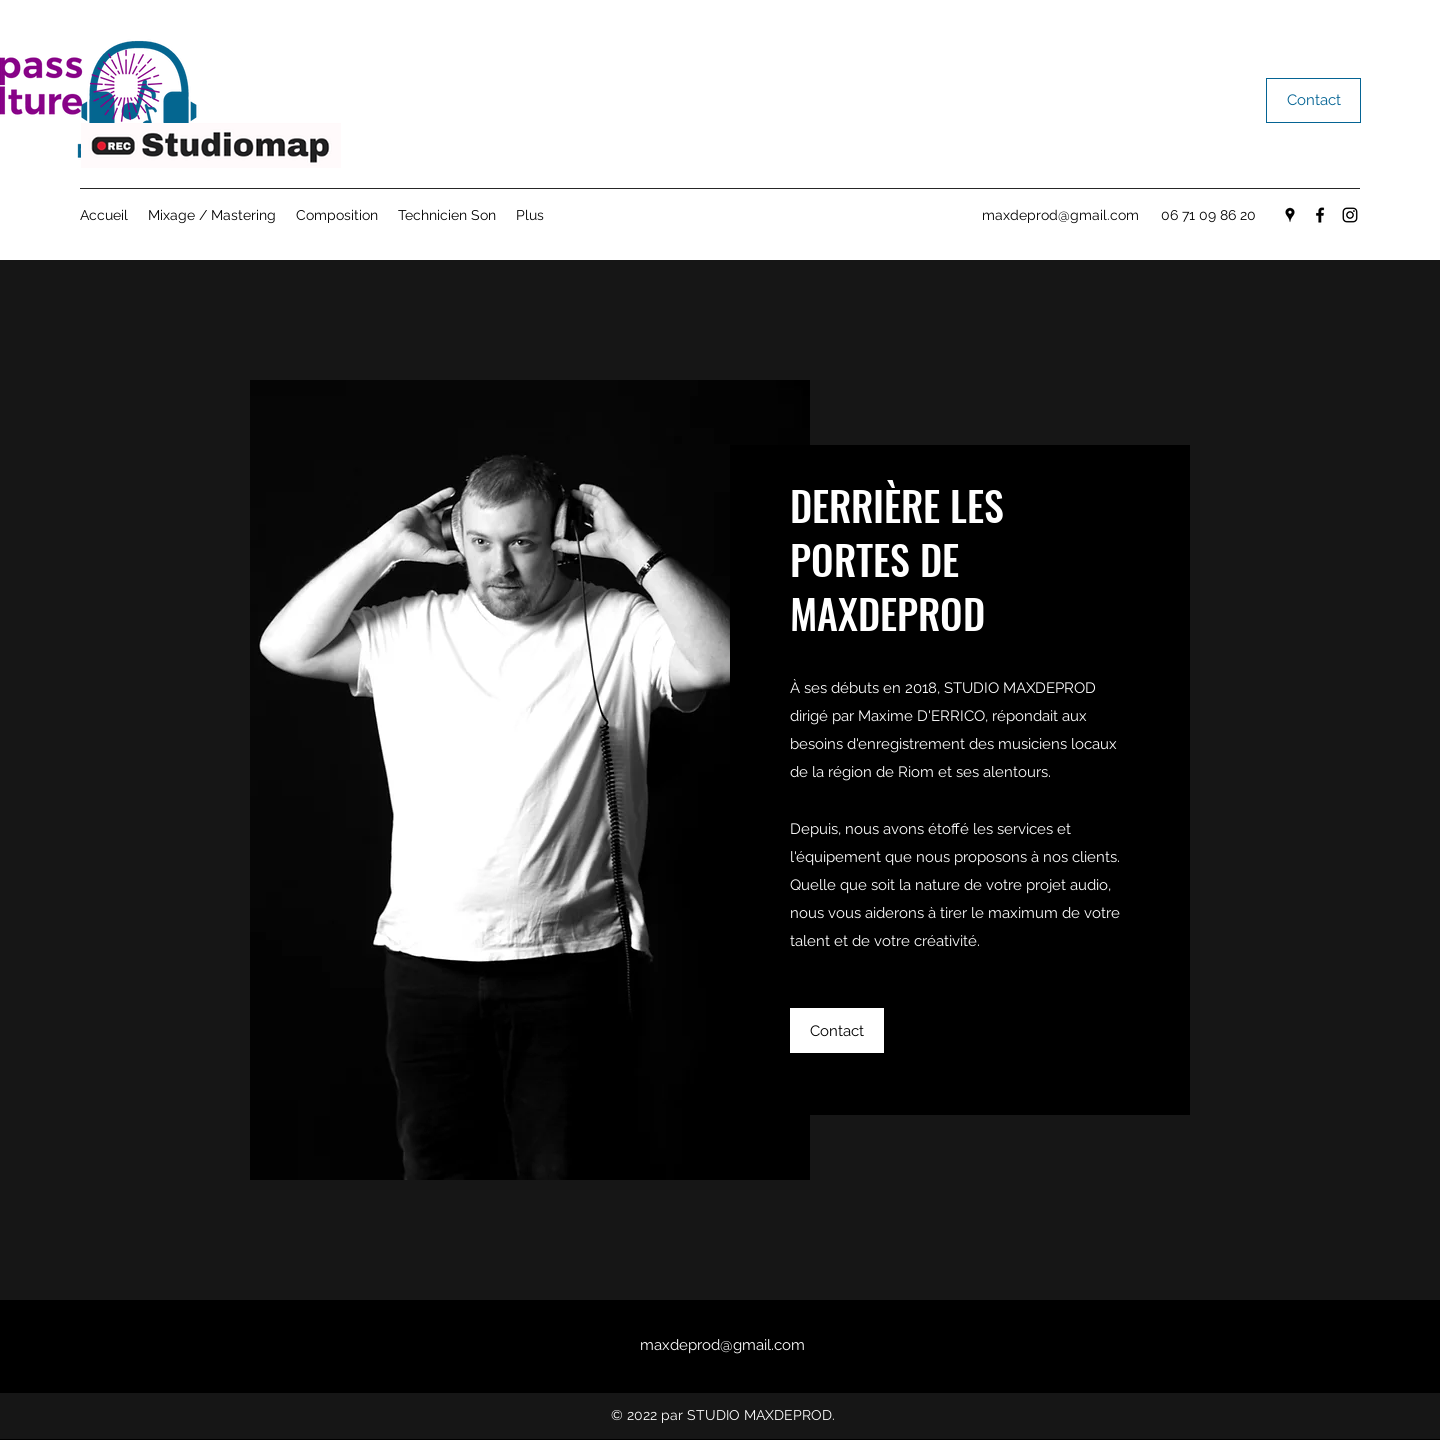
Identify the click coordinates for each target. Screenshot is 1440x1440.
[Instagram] (1350, 215)
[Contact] (1313, 100)
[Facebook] (1320, 215)
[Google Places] (1290, 215)
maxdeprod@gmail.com (1060, 215)
